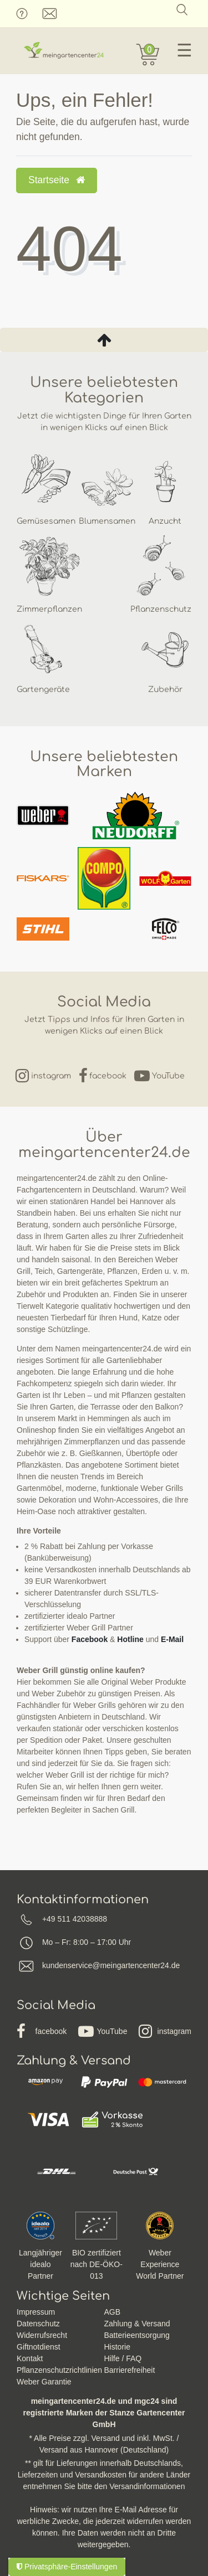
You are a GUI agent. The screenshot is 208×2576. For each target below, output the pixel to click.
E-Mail (172, 1639)
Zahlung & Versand (137, 2323)
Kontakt (30, 2358)
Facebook (90, 1639)
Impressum (36, 2311)
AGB (112, 2311)
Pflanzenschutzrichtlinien (59, 2370)
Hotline (130, 1639)
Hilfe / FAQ (123, 2358)
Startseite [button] (56, 179)
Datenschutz (38, 2323)
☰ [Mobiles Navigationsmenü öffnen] (184, 50)
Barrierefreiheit (129, 2370)
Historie (117, 2346)
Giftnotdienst (38, 2346)
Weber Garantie (44, 2381)
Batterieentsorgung (137, 2335)
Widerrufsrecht (42, 2335)
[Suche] (182, 9)
